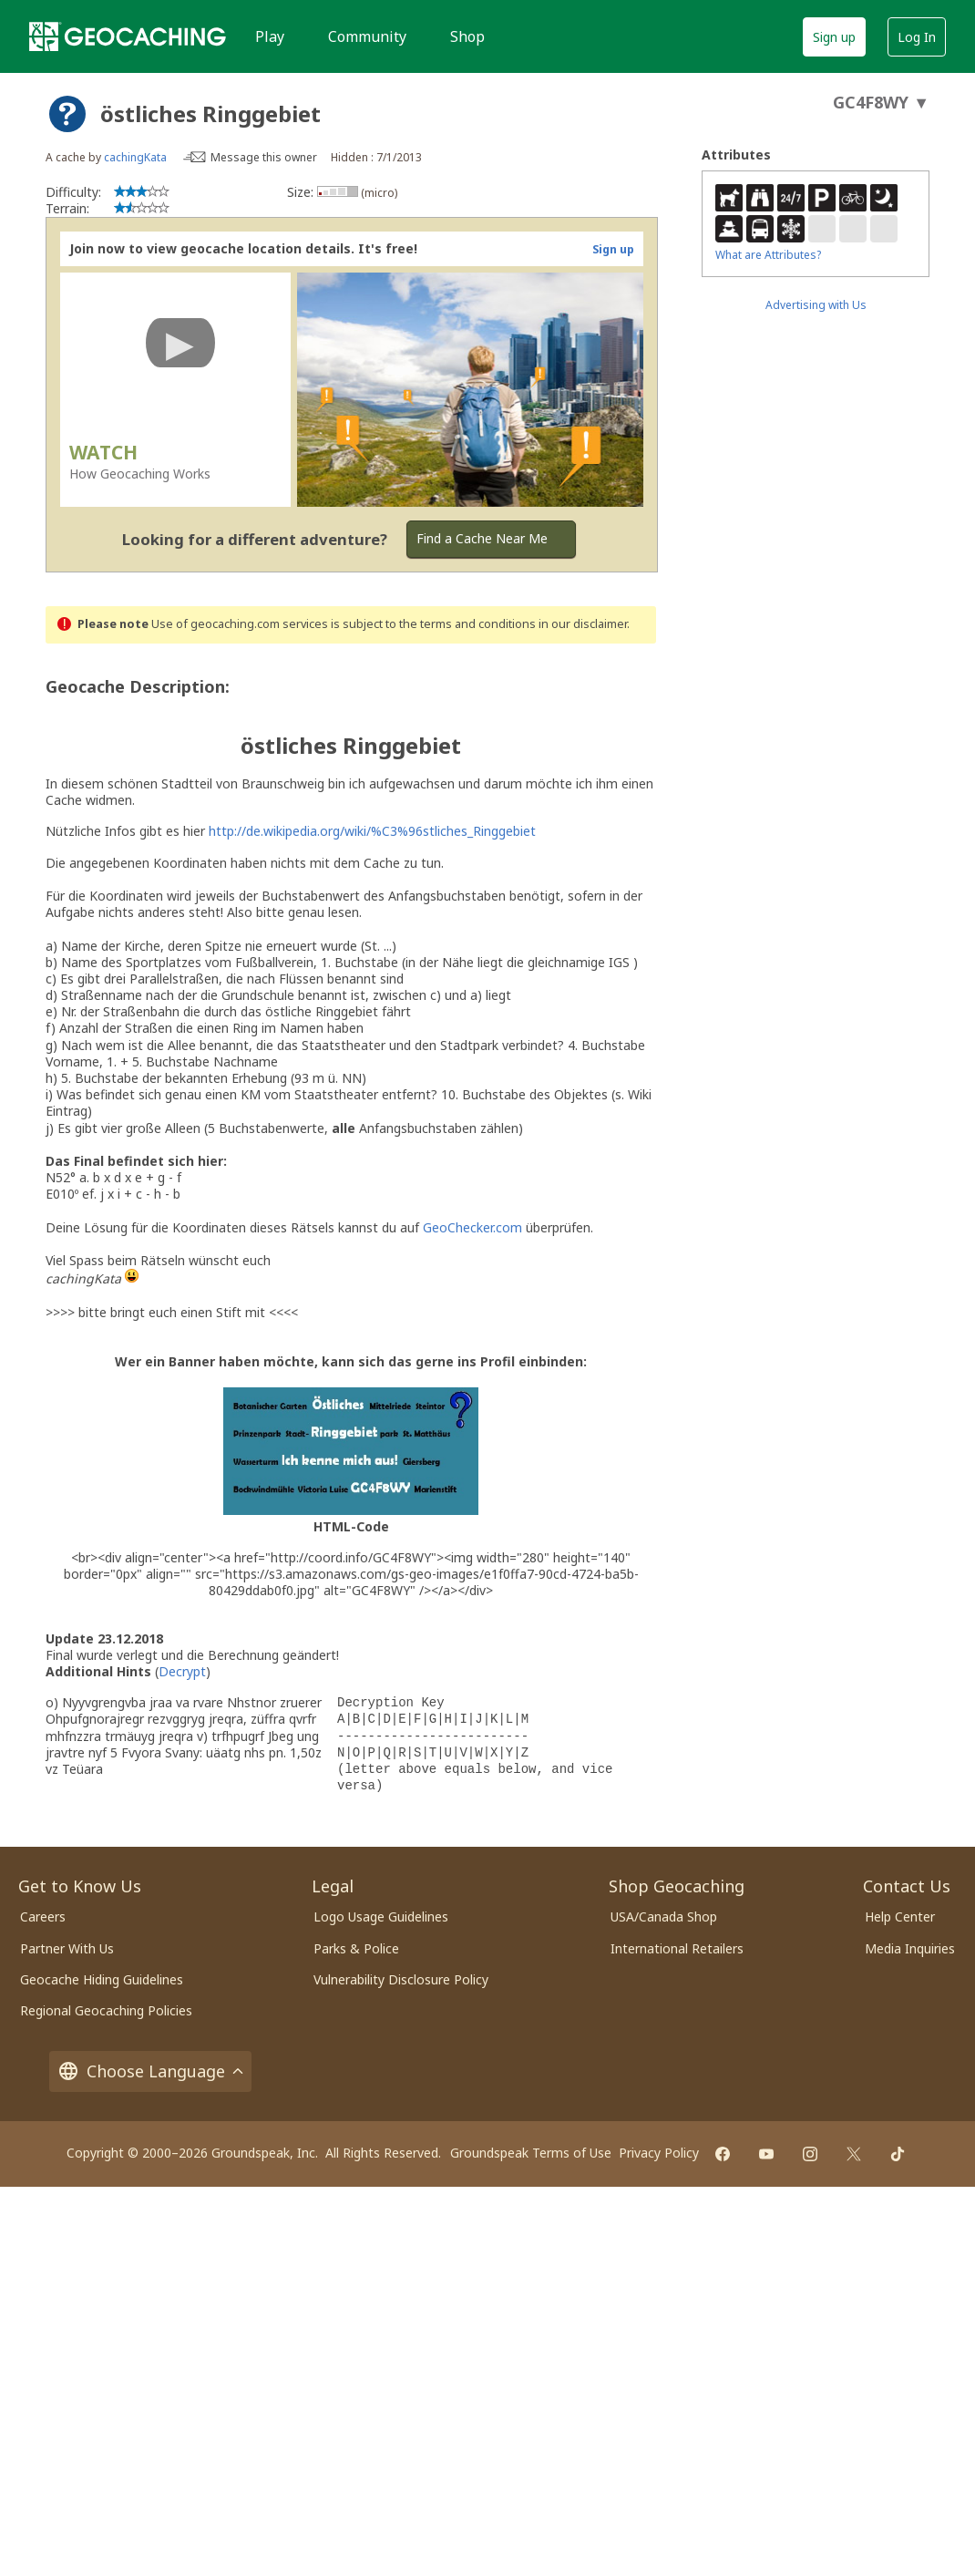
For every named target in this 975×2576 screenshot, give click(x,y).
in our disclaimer (583, 624)
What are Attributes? (768, 255)
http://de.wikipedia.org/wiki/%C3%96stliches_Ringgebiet (372, 831)
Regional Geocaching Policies (106, 2010)
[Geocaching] (127, 36)
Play (269, 36)
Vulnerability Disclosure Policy (400, 1979)
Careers (43, 1916)
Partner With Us (67, 1948)
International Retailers (677, 1948)
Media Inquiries (910, 1948)
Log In (917, 37)
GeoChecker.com (472, 1227)
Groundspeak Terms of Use (530, 2152)
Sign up (834, 37)
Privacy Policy (659, 2152)
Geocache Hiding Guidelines (101, 1979)
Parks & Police (356, 1948)
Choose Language (150, 2071)
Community (367, 36)
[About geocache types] (67, 114)
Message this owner (263, 157)
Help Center (900, 1916)
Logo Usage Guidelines (380, 1916)
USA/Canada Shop (664, 1916)
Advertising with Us (816, 305)
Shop (467, 36)
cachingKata (135, 157)
